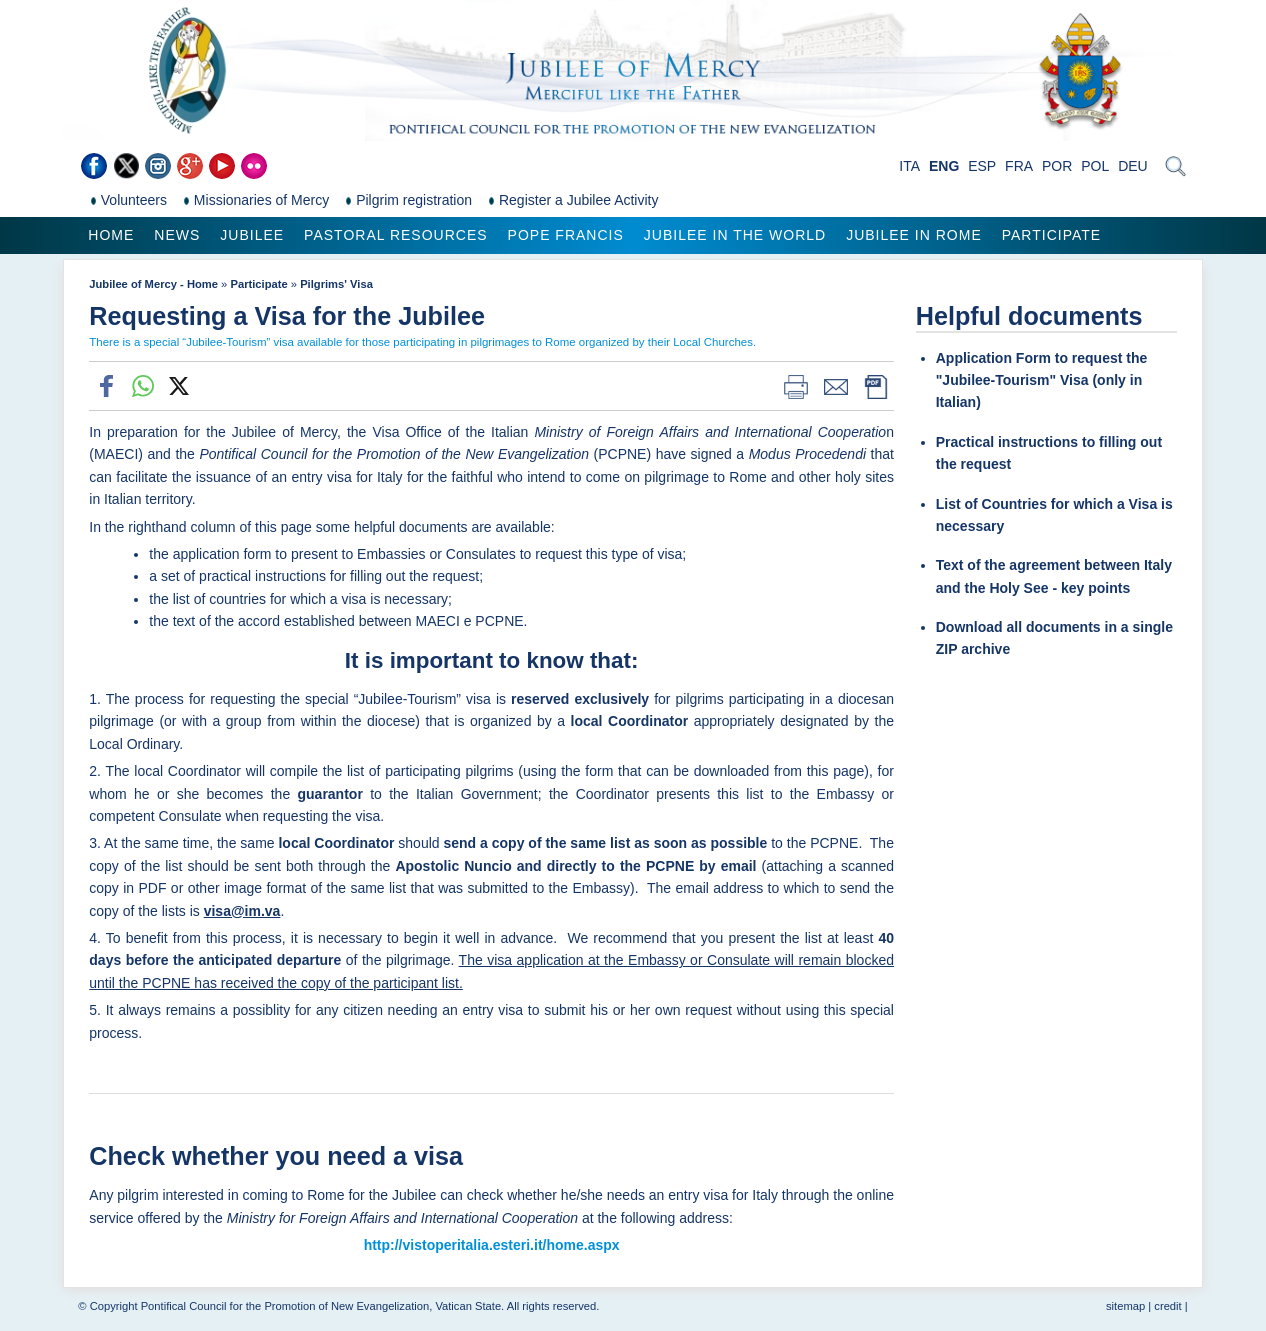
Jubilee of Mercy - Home (153, 284)
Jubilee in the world (735, 235)
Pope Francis (566, 235)
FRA (1019, 166)
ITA (909, 166)
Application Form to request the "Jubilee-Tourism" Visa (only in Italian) (1042, 380)
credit (1167, 1306)
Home (111, 235)
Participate (1051, 235)
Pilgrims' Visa (336, 284)
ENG (944, 166)
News (177, 235)
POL (1095, 166)
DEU (1133, 166)
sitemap (1125, 1306)
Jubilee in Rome (914, 235)
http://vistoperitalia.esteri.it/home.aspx (492, 1245)
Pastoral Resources (395, 235)
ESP (982, 166)
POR (1057, 166)
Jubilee (252, 235)
